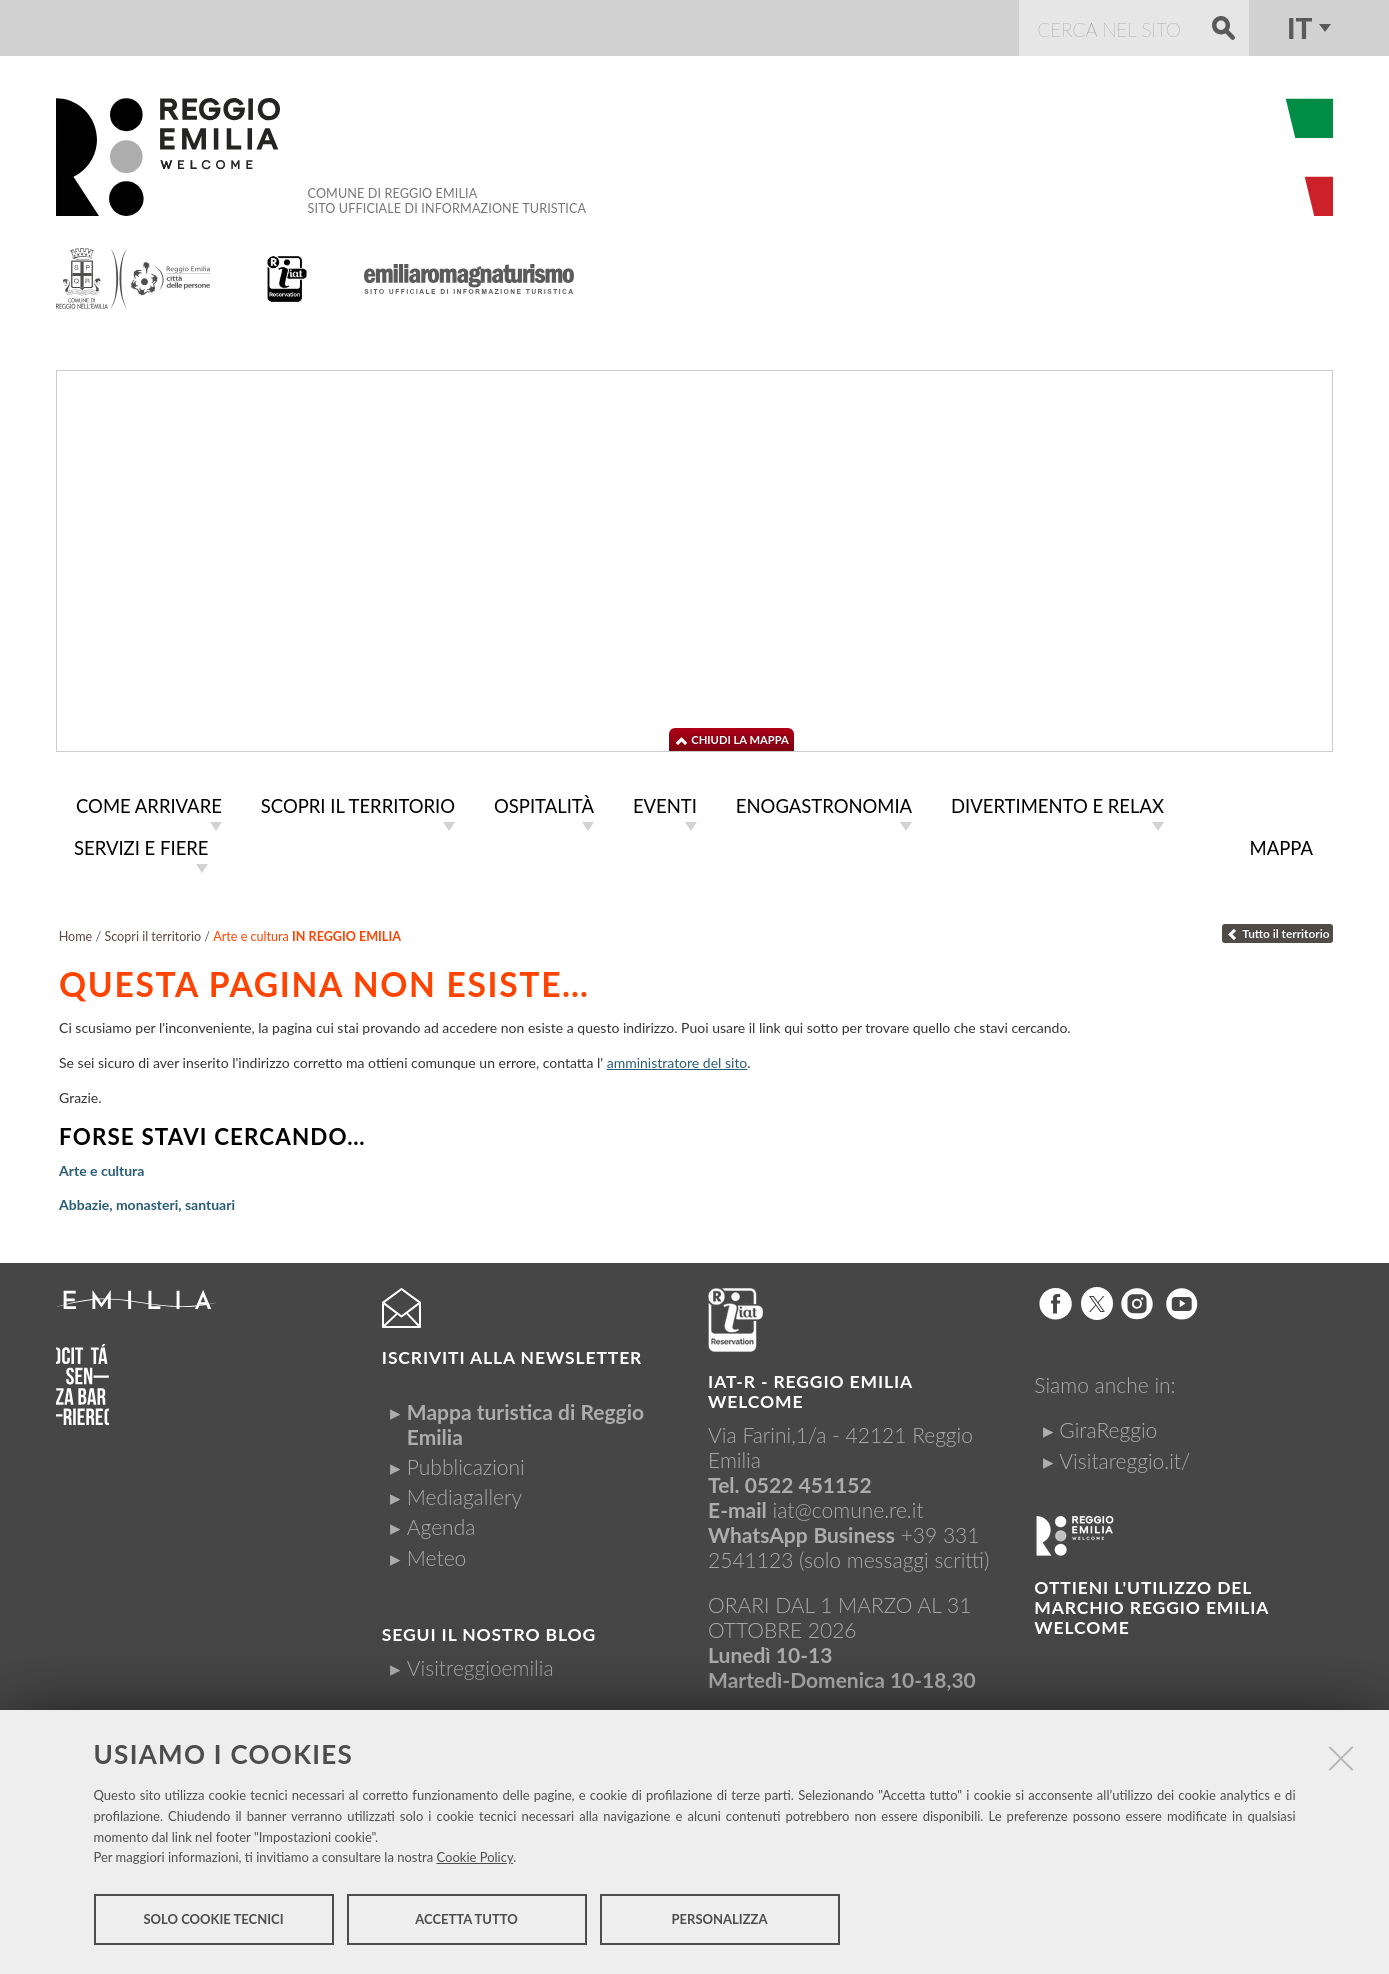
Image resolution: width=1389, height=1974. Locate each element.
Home (76, 932)
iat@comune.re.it (848, 1505)
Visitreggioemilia (480, 1663)
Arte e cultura (101, 1166)
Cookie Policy (475, 1860)
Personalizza (720, 1922)
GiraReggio (1108, 1425)
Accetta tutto (466, 1922)
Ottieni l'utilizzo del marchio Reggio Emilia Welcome (1151, 1603)
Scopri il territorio (152, 932)
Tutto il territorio (1278, 929)
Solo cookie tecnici (213, 1922)
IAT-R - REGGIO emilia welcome (810, 1387)
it (1299, 28)
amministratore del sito (677, 1058)
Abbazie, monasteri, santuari (147, 1200)
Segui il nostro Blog (489, 1630)
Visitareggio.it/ (1124, 1456)
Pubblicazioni (466, 1462)
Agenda (441, 1522)
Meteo (436, 1553)
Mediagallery (464, 1492)
